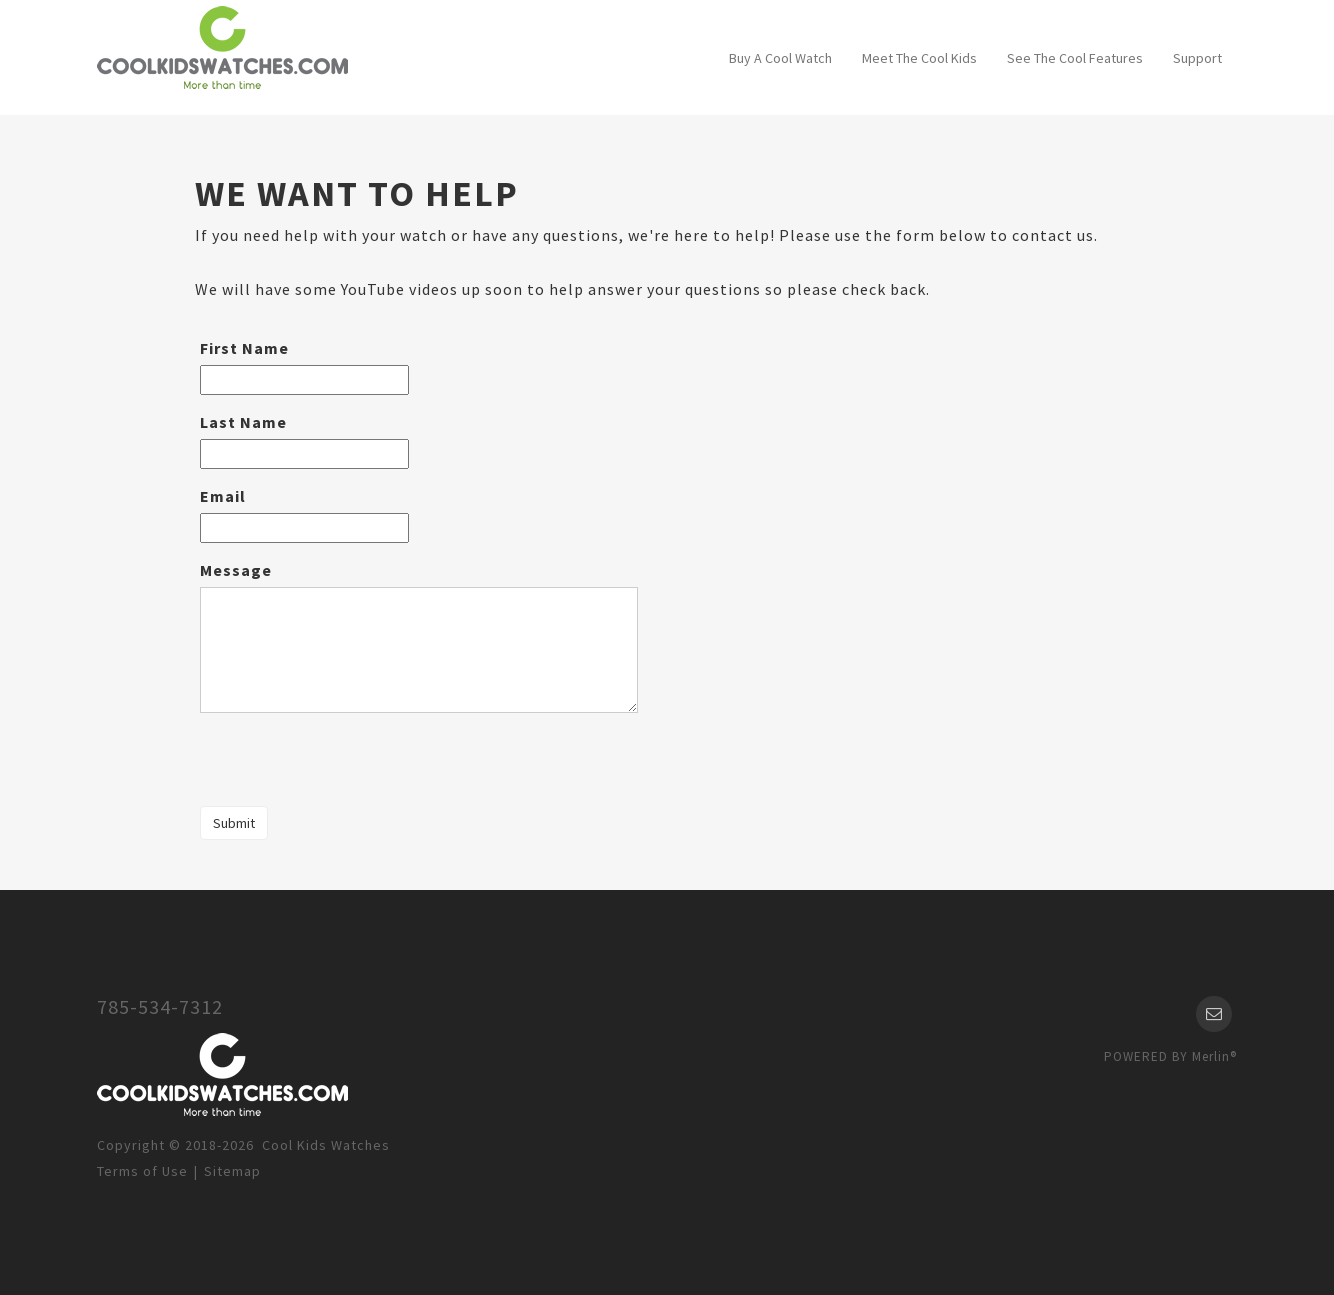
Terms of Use (142, 1171)
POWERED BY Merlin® (1170, 1056)
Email (223, 496)
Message (236, 570)
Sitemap (232, 1171)
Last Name (243, 422)
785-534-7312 (160, 1006)
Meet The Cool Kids (919, 58)
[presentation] (347, 762)
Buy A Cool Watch (780, 58)
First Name (244, 348)
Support (1197, 58)
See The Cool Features (1075, 58)
